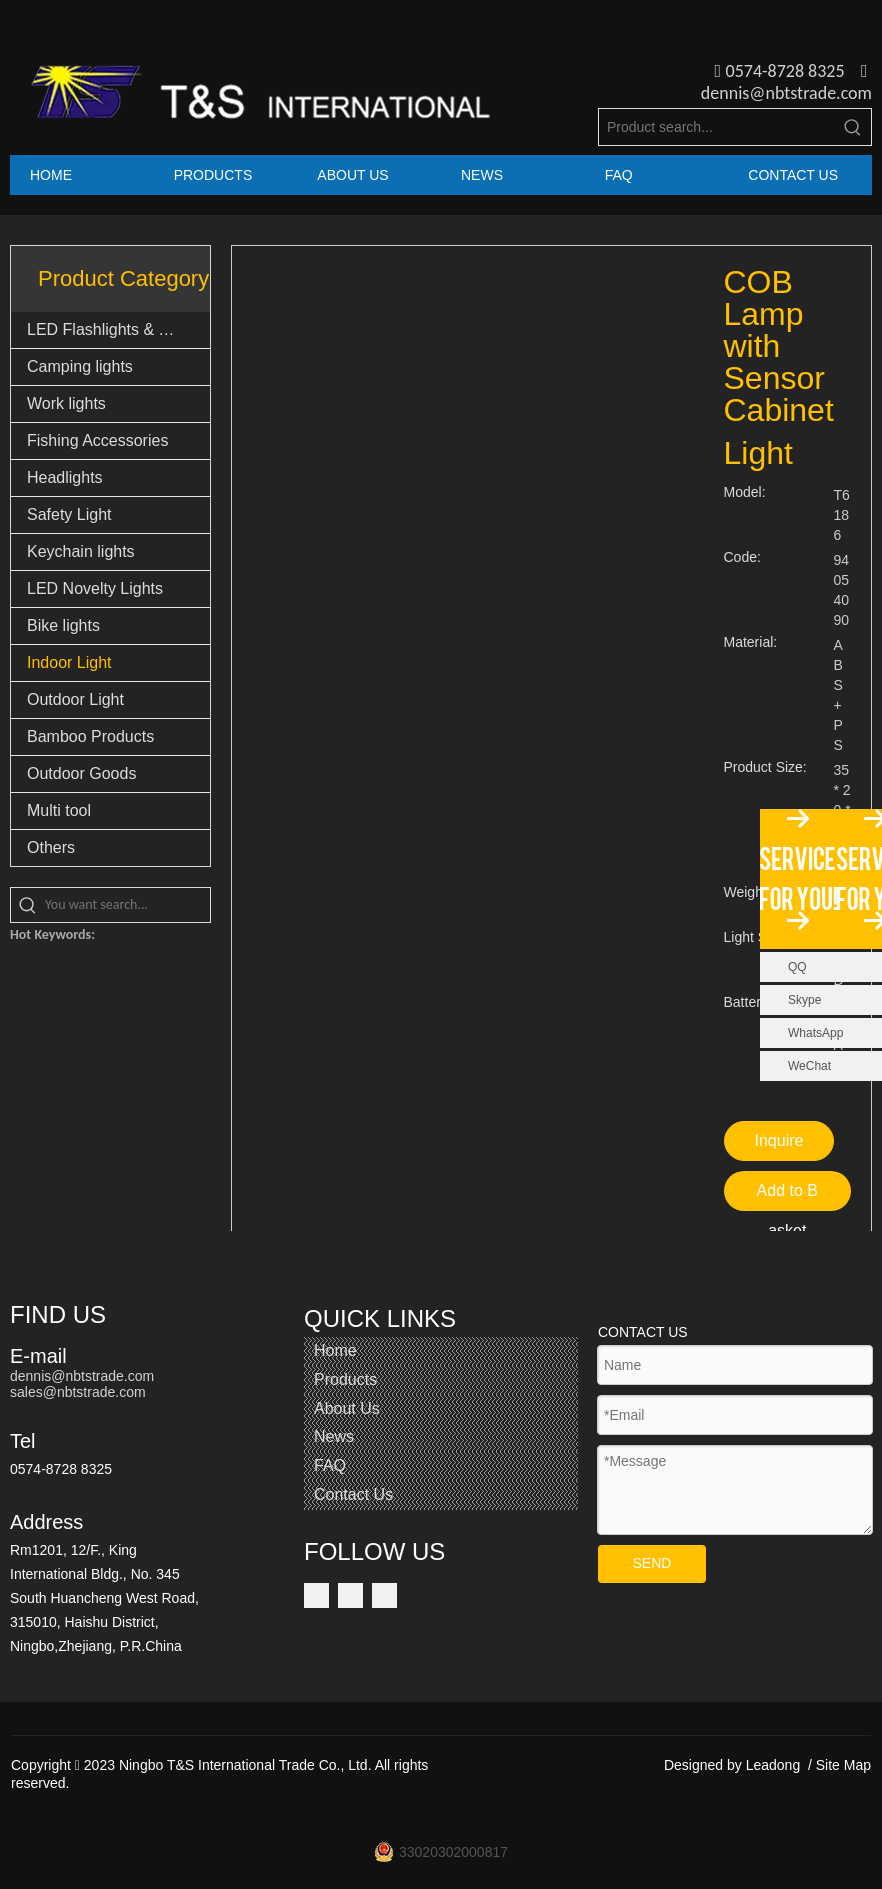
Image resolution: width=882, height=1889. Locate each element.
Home (335, 1350)
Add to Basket (787, 1196)
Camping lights (80, 366)
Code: (742, 557)
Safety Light (69, 514)
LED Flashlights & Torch (112, 329)
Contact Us (353, 1494)
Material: (751, 642)
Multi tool (59, 810)
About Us (347, 1408)
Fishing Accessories (97, 440)
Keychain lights (81, 551)
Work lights (66, 403)
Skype (804, 1000)
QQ (797, 967)
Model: (745, 492)
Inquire (779, 1140)
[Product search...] (717, 127)
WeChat (809, 1066)
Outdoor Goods (81, 773)
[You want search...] (127, 905)
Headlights (65, 477)
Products (345, 1379)
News (334, 1436)
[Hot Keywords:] (853, 127)
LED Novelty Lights (95, 588)
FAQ (330, 1465)
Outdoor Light (75, 699)
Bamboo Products (90, 736)
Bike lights (63, 625)
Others (51, 847)
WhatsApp (815, 1033)
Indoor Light (69, 662)
